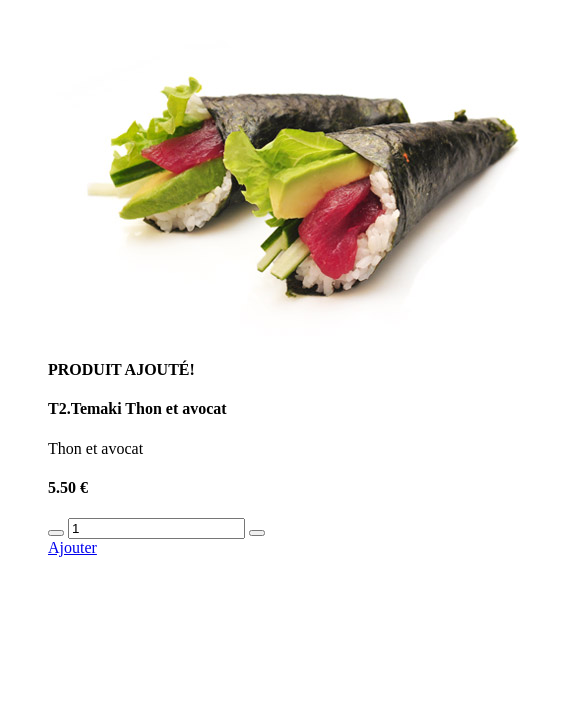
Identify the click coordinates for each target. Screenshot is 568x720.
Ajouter (72, 547)
